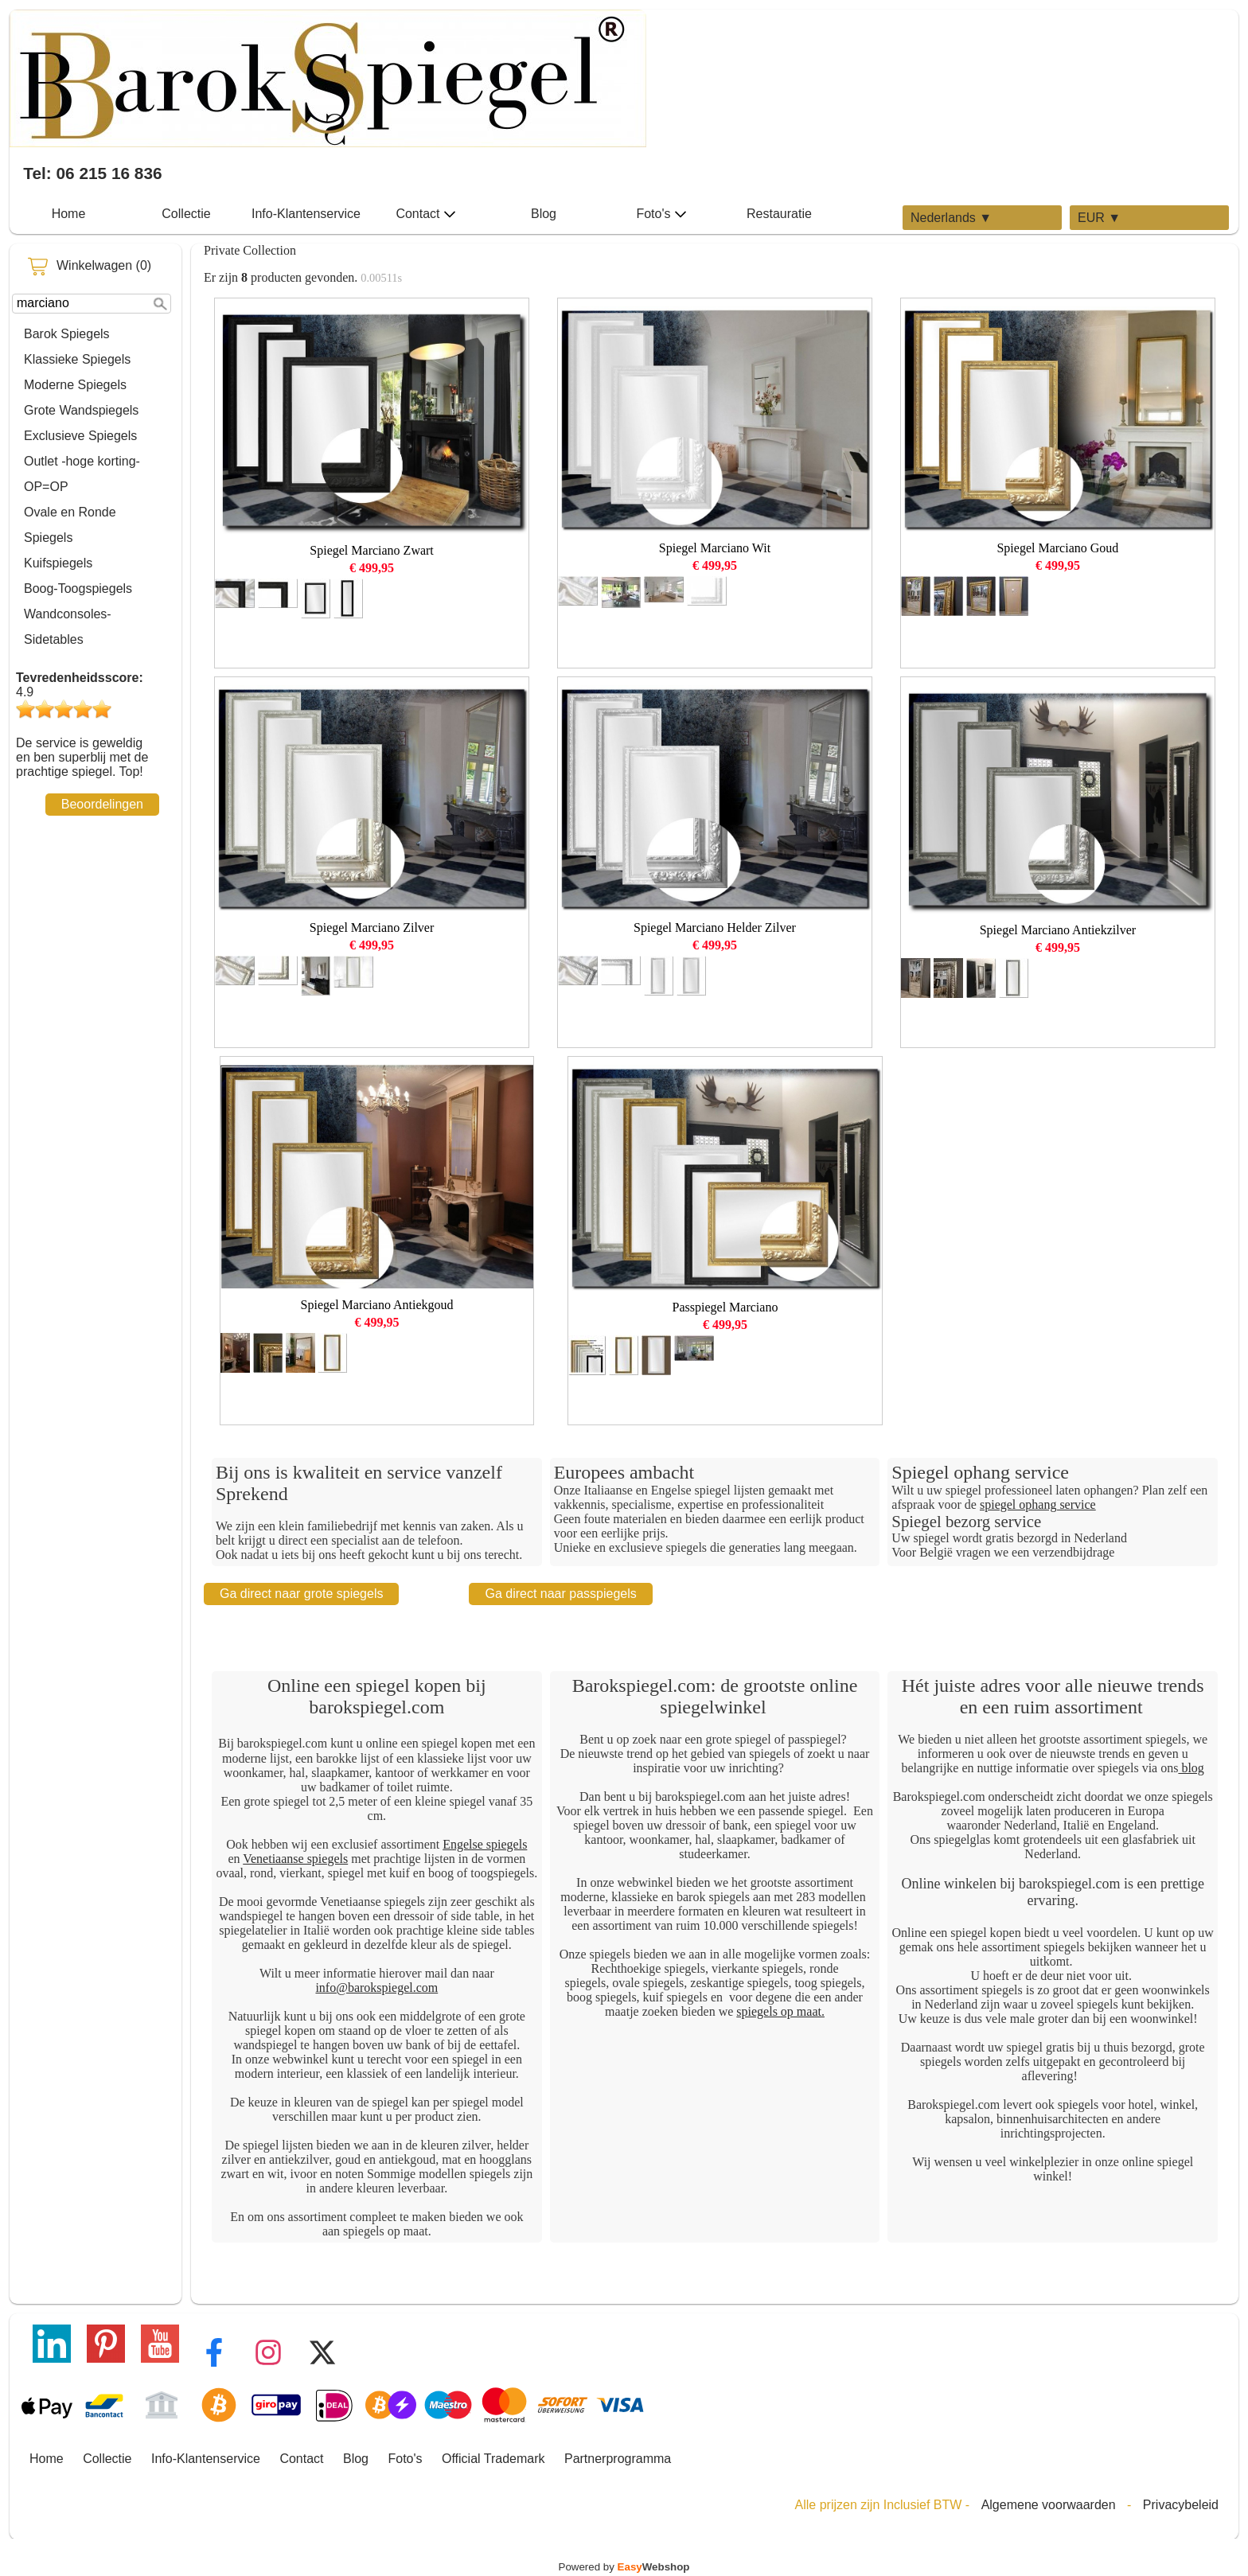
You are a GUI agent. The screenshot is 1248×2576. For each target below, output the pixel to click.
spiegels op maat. (780, 2011)
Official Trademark (493, 2458)
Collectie (186, 213)
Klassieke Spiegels (77, 359)
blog (1190, 1768)
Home (69, 213)
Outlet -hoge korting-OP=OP (82, 473)
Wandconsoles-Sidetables (67, 626)
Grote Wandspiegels (81, 410)
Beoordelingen (102, 804)
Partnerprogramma (617, 2458)
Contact (425, 214)
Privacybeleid (1181, 2505)
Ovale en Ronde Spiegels (70, 524)
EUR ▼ (1099, 217)
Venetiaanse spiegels (295, 1858)
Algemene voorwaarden (1048, 2505)
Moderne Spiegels (75, 385)
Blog (543, 213)
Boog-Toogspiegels (78, 588)
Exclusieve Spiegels (80, 435)
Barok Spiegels (67, 334)
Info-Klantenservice (306, 213)
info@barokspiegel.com (376, 1987)
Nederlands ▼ (951, 217)
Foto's (661, 214)
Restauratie (779, 213)
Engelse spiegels (485, 1844)
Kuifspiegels (58, 563)
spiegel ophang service (1038, 1504)
